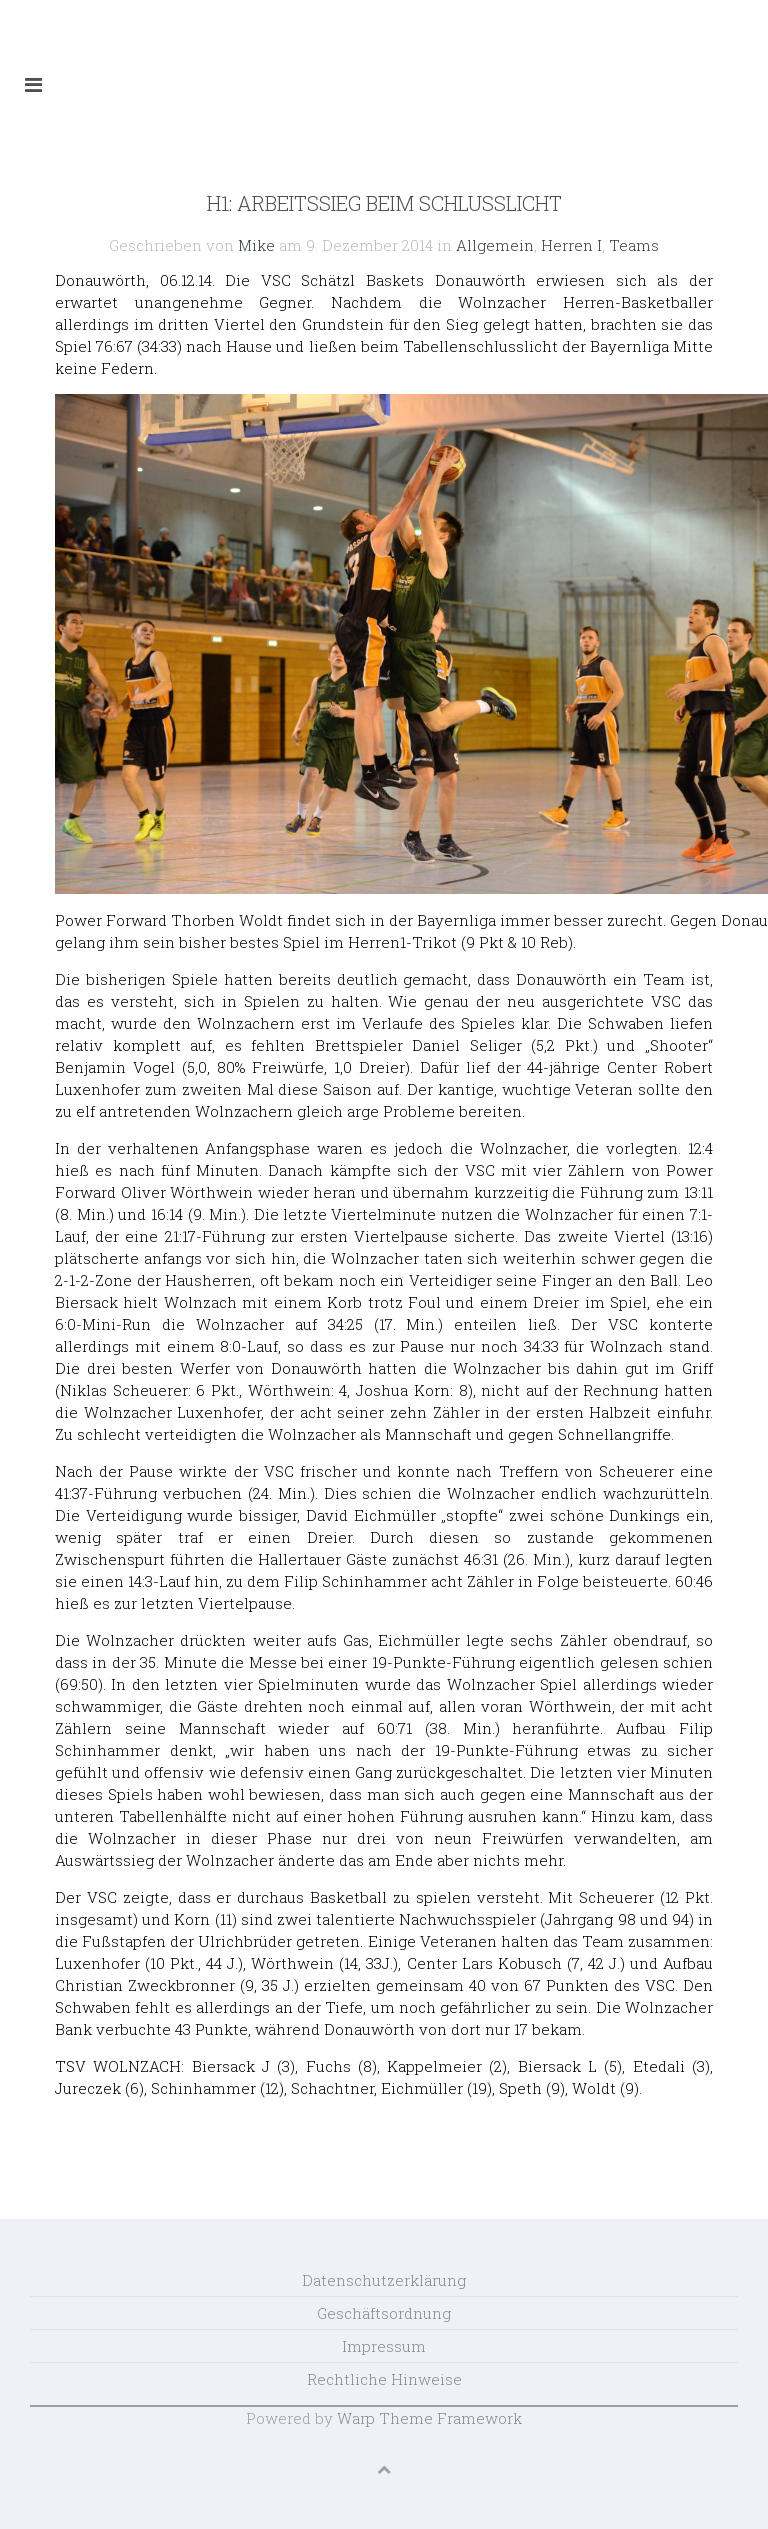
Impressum (384, 2346)
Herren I (571, 245)
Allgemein (495, 245)
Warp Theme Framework (429, 2418)
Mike (256, 245)
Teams (634, 245)
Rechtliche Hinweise (384, 2379)
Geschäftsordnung (384, 2313)
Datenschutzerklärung (384, 2280)
